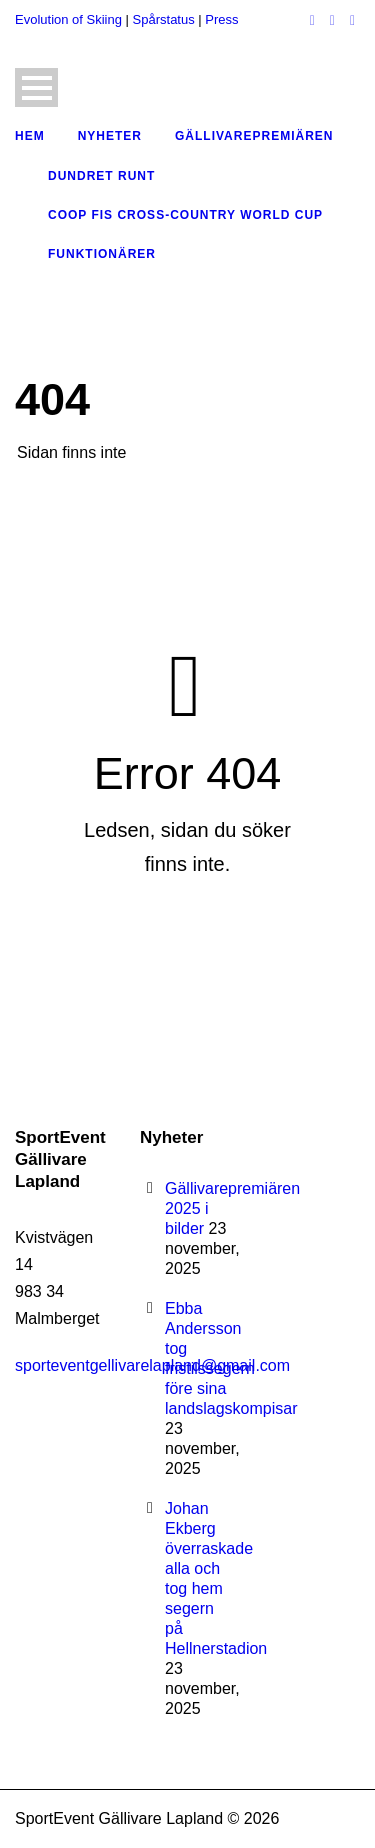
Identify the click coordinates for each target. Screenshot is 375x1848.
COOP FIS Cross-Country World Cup (185, 215)
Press (221, 19)
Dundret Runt (101, 176)
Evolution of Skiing (68, 19)
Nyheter (110, 136)
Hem (30, 136)
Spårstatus (164, 19)
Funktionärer (102, 254)
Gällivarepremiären (254, 136)
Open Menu (36, 87)
